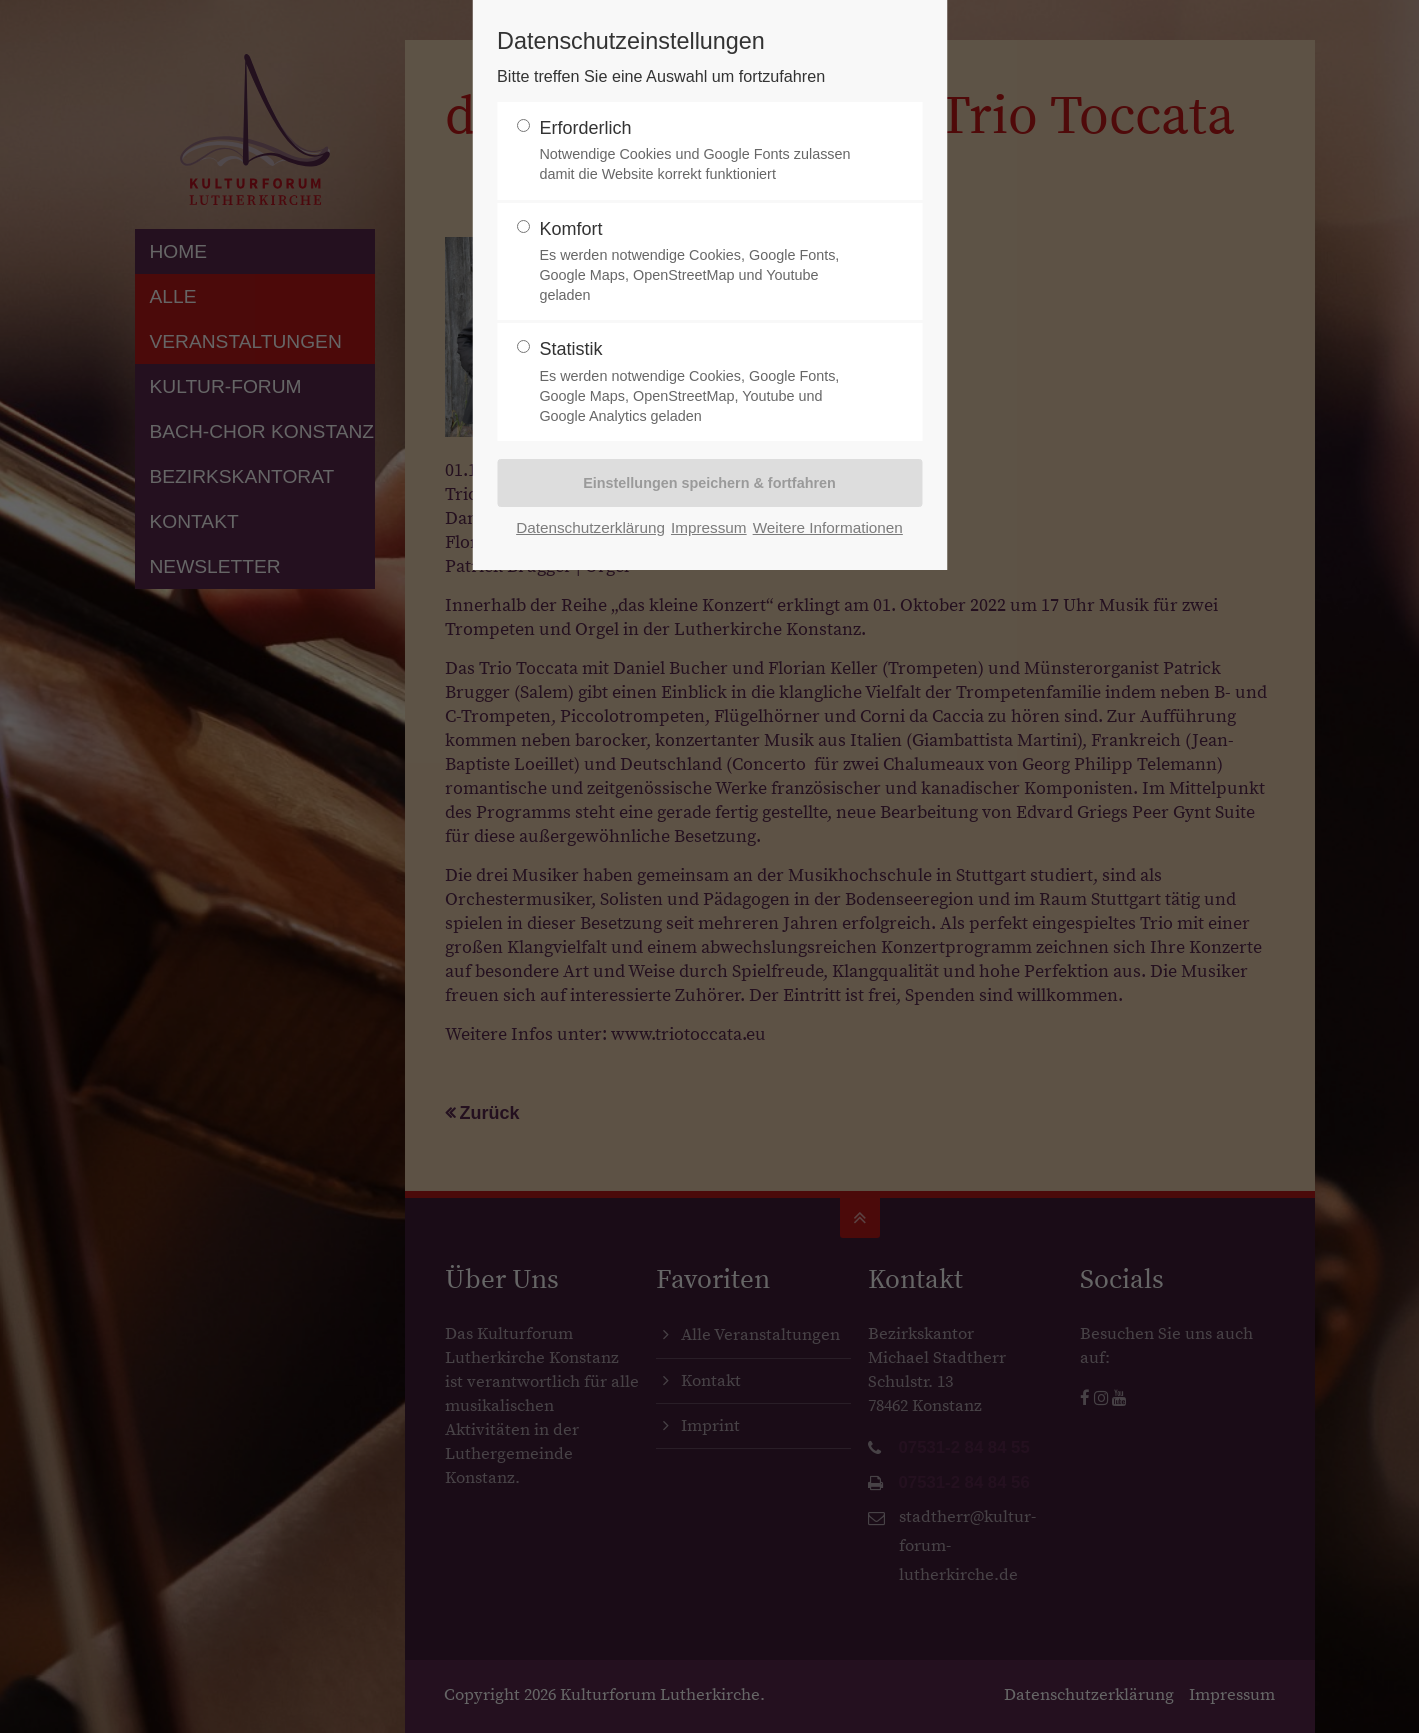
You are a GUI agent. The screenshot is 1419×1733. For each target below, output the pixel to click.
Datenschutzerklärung (590, 527)
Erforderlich (701, 151)
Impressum (709, 527)
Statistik (701, 382)
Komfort (701, 262)
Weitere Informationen (828, 527)
